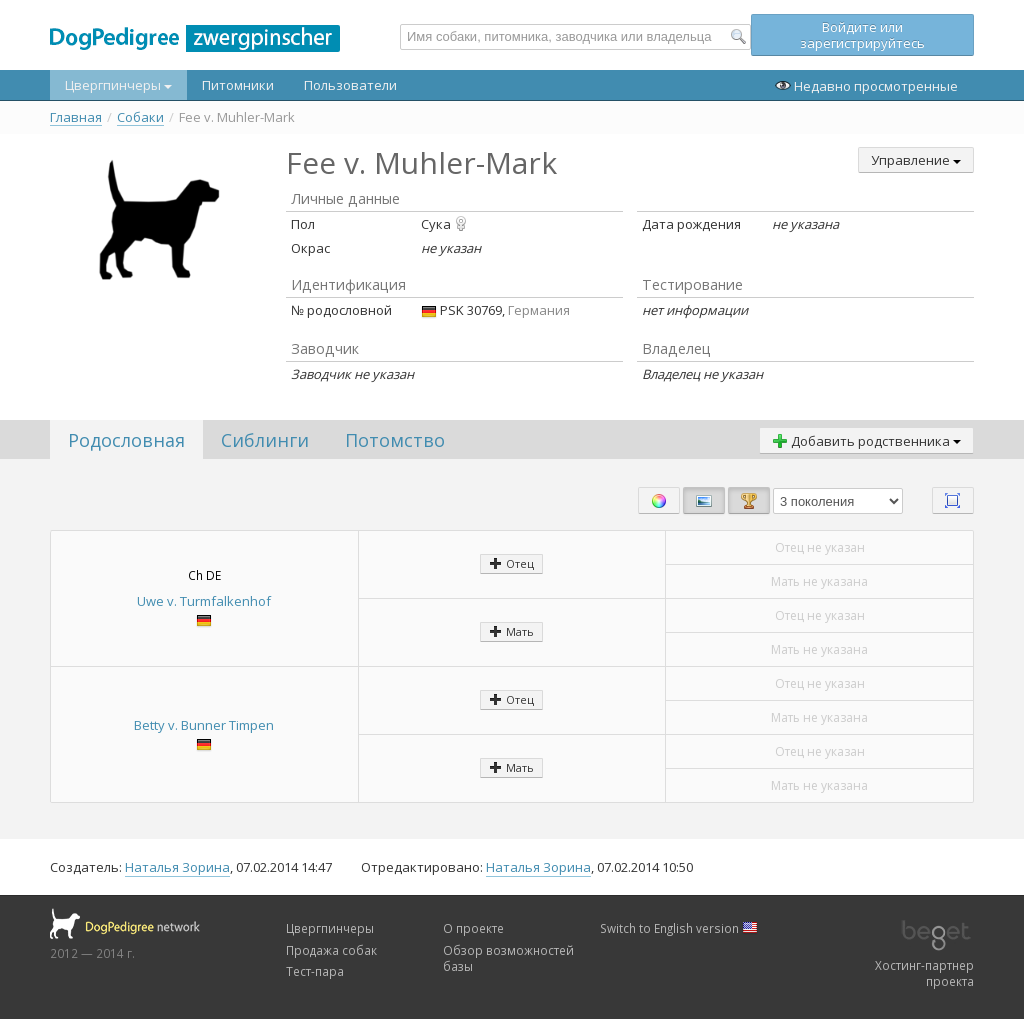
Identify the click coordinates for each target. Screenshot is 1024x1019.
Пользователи (350, 85)
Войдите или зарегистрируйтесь (862, 35)
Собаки (140, 117)
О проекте (473, 928)
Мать (511, 631)
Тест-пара (315, 971)
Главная (76, 117)
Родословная (126, 440)
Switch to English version (679, 928)
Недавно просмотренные (866, 86)
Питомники (238, 85)
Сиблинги (265, 440)
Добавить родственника (866, 441)
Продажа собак (331, 950)
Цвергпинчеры (118, 85)
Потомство (395, 440)
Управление (916, 160)
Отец (511, 563)
